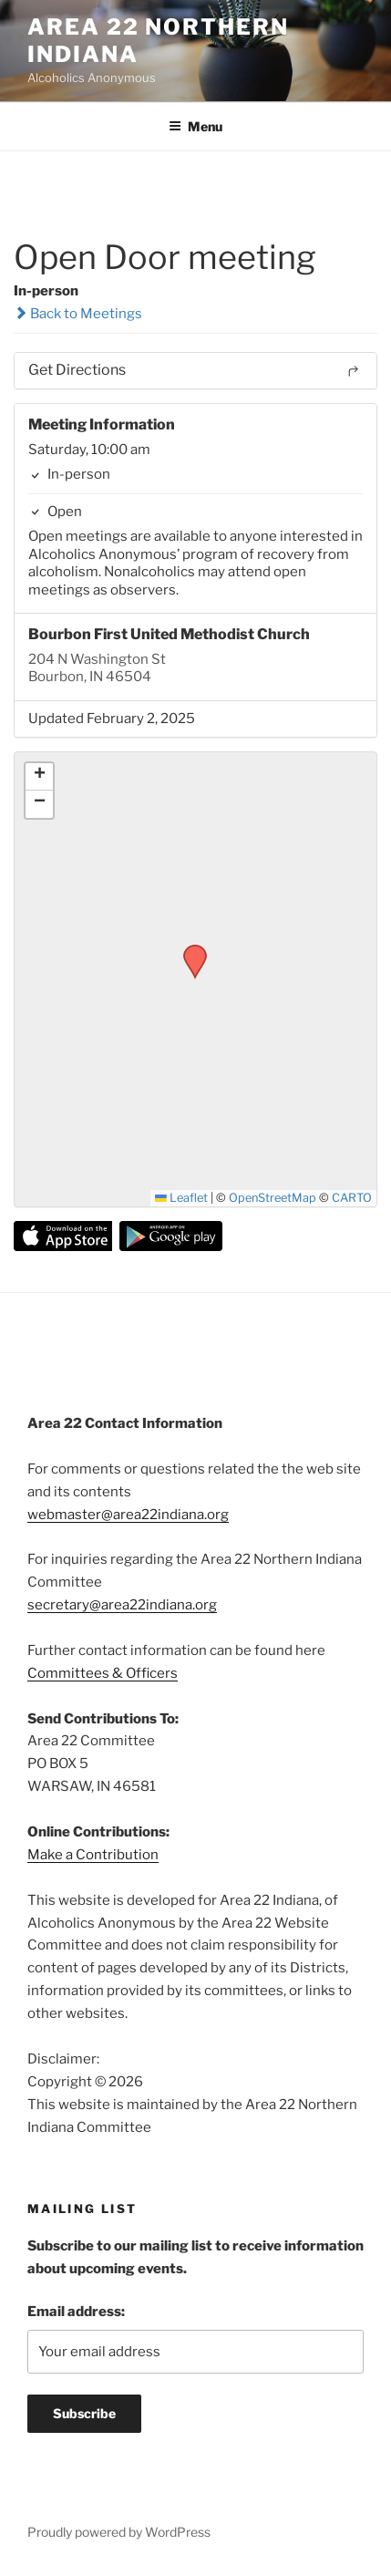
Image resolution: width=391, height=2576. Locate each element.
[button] (188, 950)
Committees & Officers (102, 1673)
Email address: (76, 2311)
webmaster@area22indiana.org (128, 1514)
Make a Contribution (93, 1855)
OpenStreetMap (272, 1198)
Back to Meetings (78, 313)
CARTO (352, 1198)
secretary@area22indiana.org (122, 1605)
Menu (195, 126)
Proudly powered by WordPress (119, 2532)
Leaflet (181, 1198)
